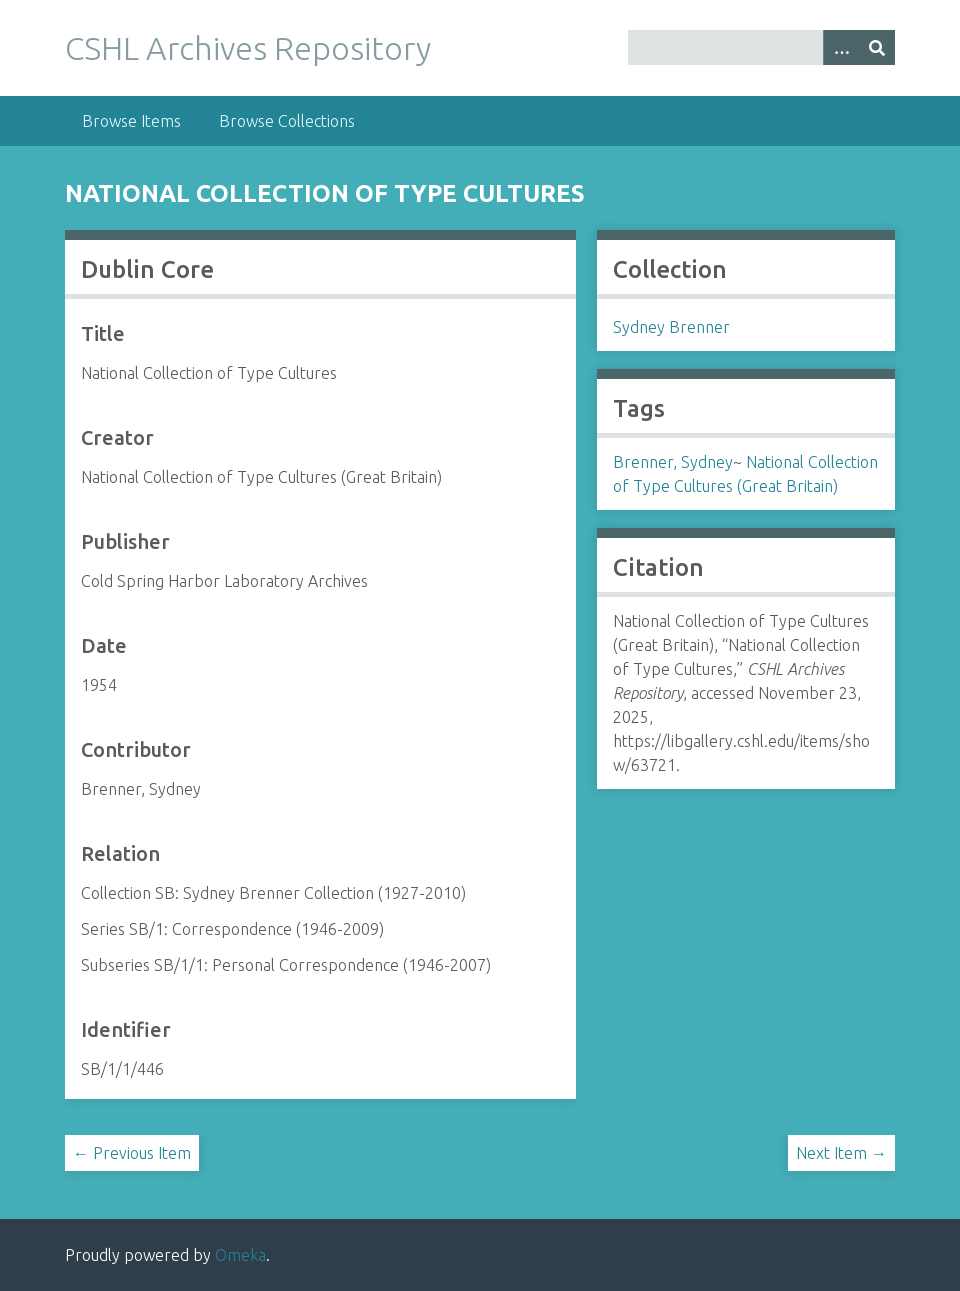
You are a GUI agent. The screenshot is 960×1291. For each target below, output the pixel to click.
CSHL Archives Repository (248, 48)
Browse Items (131, 121)
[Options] (841, 47)
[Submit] (877, 47)
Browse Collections (287, 121)
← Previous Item (132, 1153)
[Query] (761, 47)
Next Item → (841, 1153)
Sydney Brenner (671, 327)
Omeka (240, 1255)
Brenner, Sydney (673, 462)
